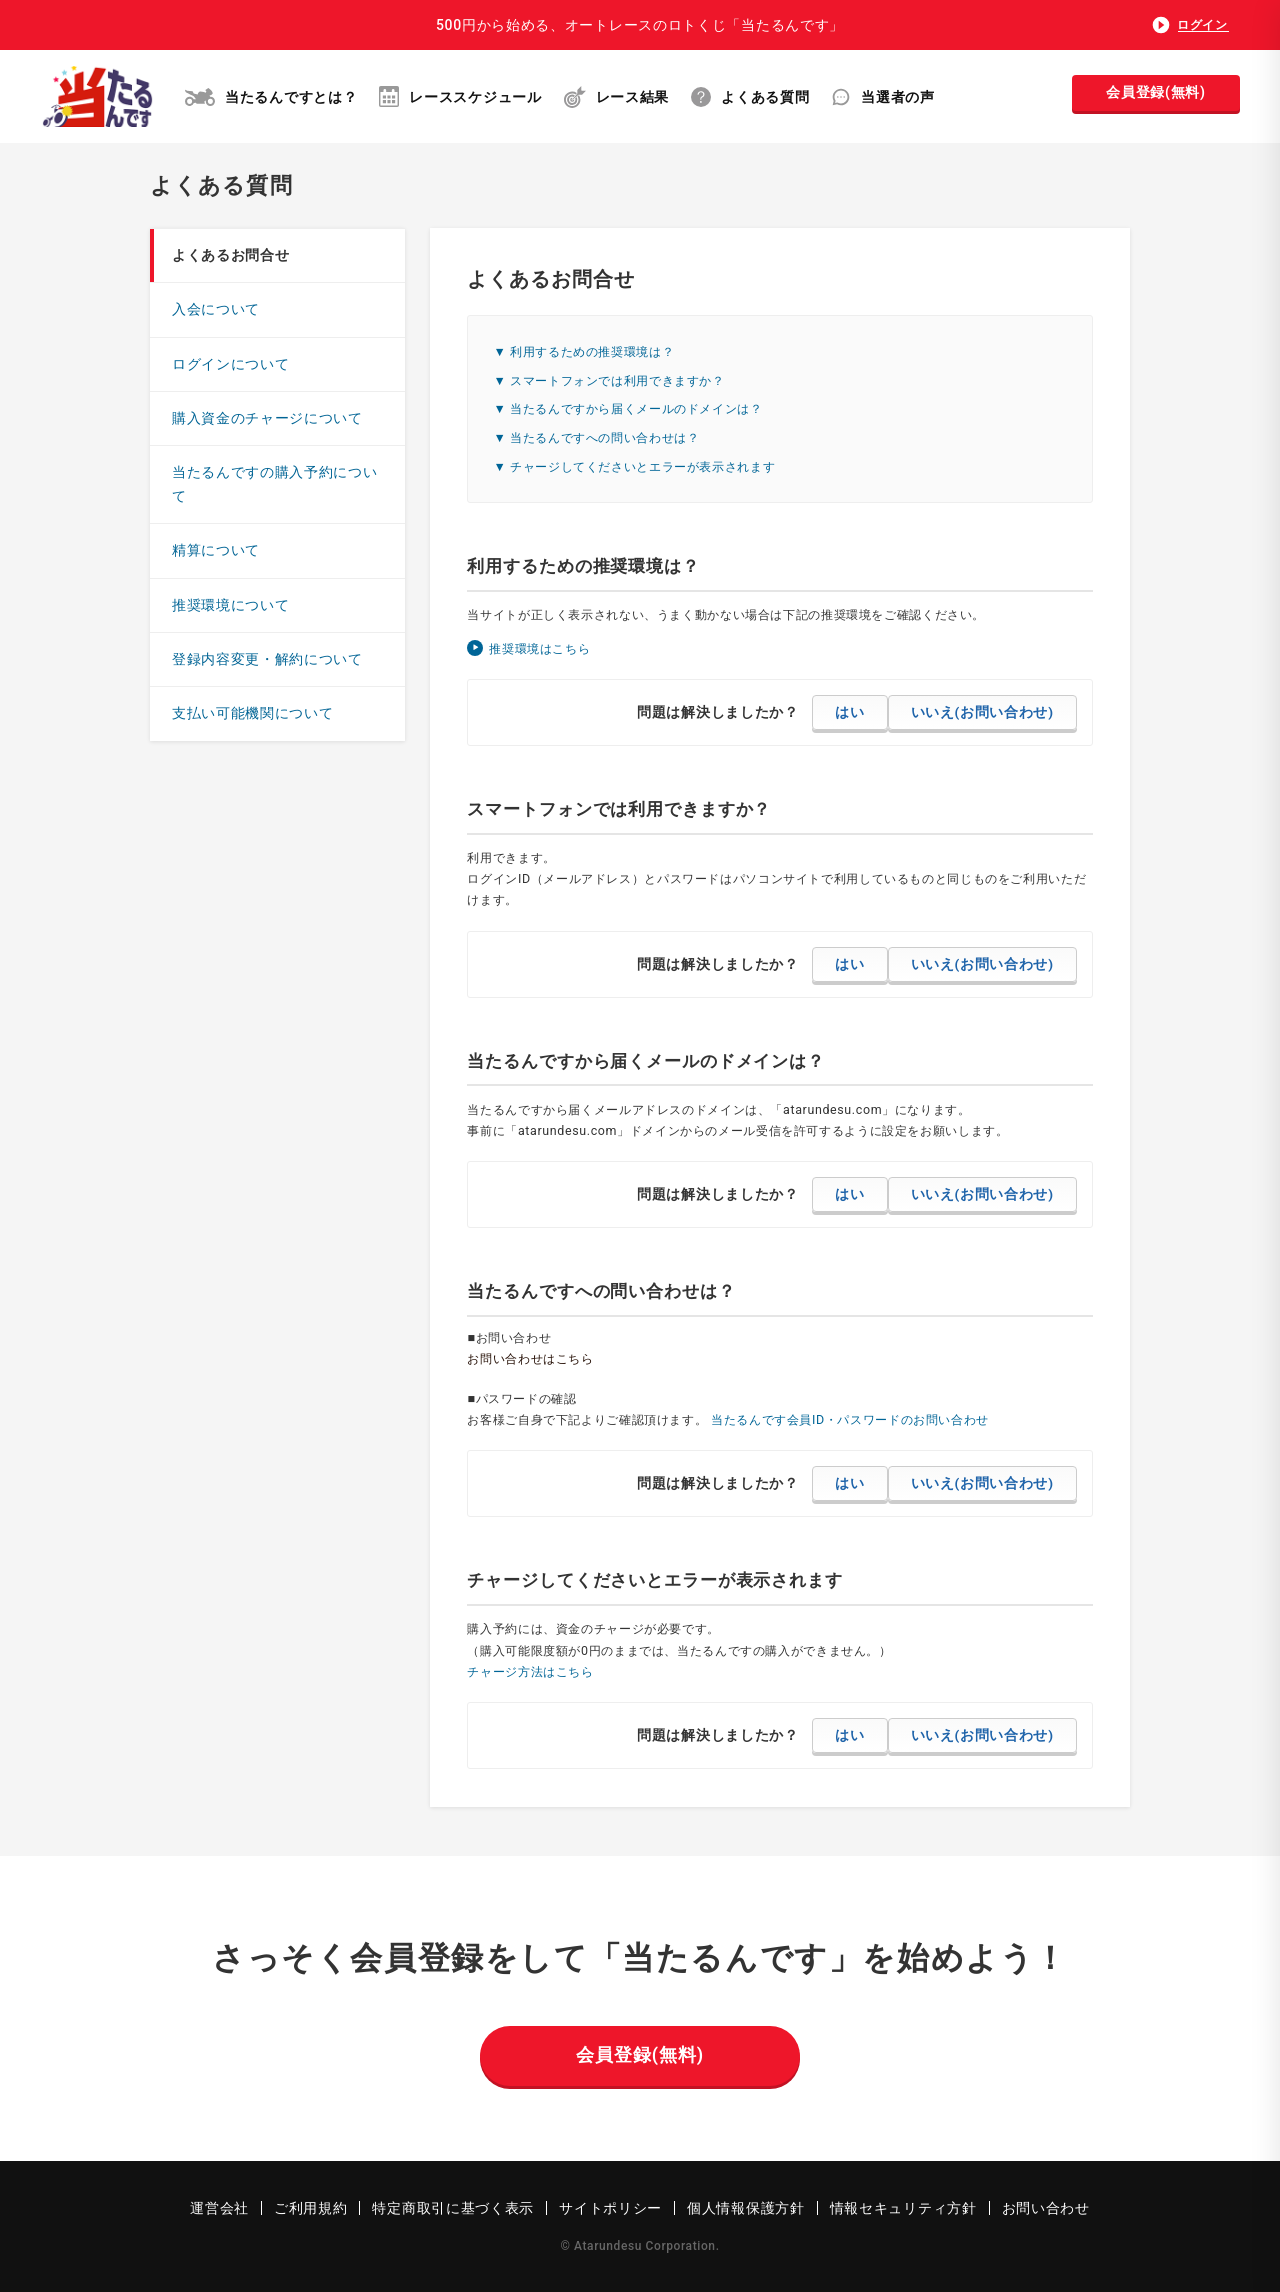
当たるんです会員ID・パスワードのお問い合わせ (850, 1419)
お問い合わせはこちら (530, 1358)
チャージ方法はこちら (530, 1671)
